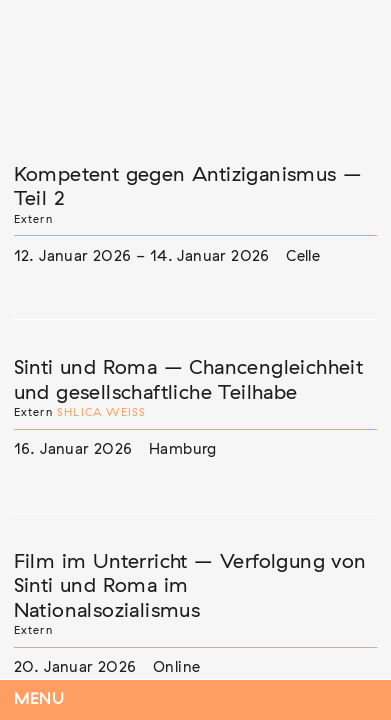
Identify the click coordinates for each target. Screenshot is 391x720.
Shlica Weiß (101, 412)
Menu (39, 699)
